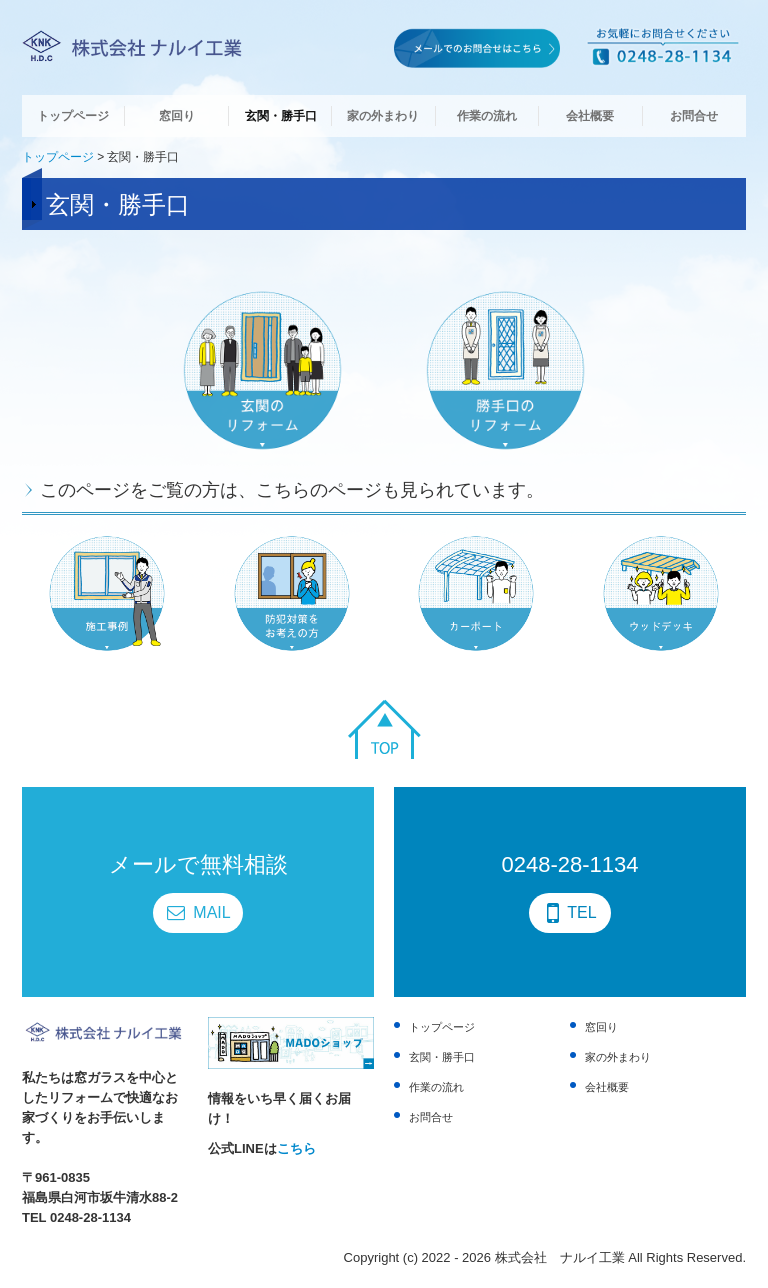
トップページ (73, 116)
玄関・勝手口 (281, 116)
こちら (296, 1148)
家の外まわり (383, 116)
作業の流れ (487, 116)
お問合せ (694, 116)
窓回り (177, 116)
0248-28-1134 (90, 1217)
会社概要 (590, 116)
